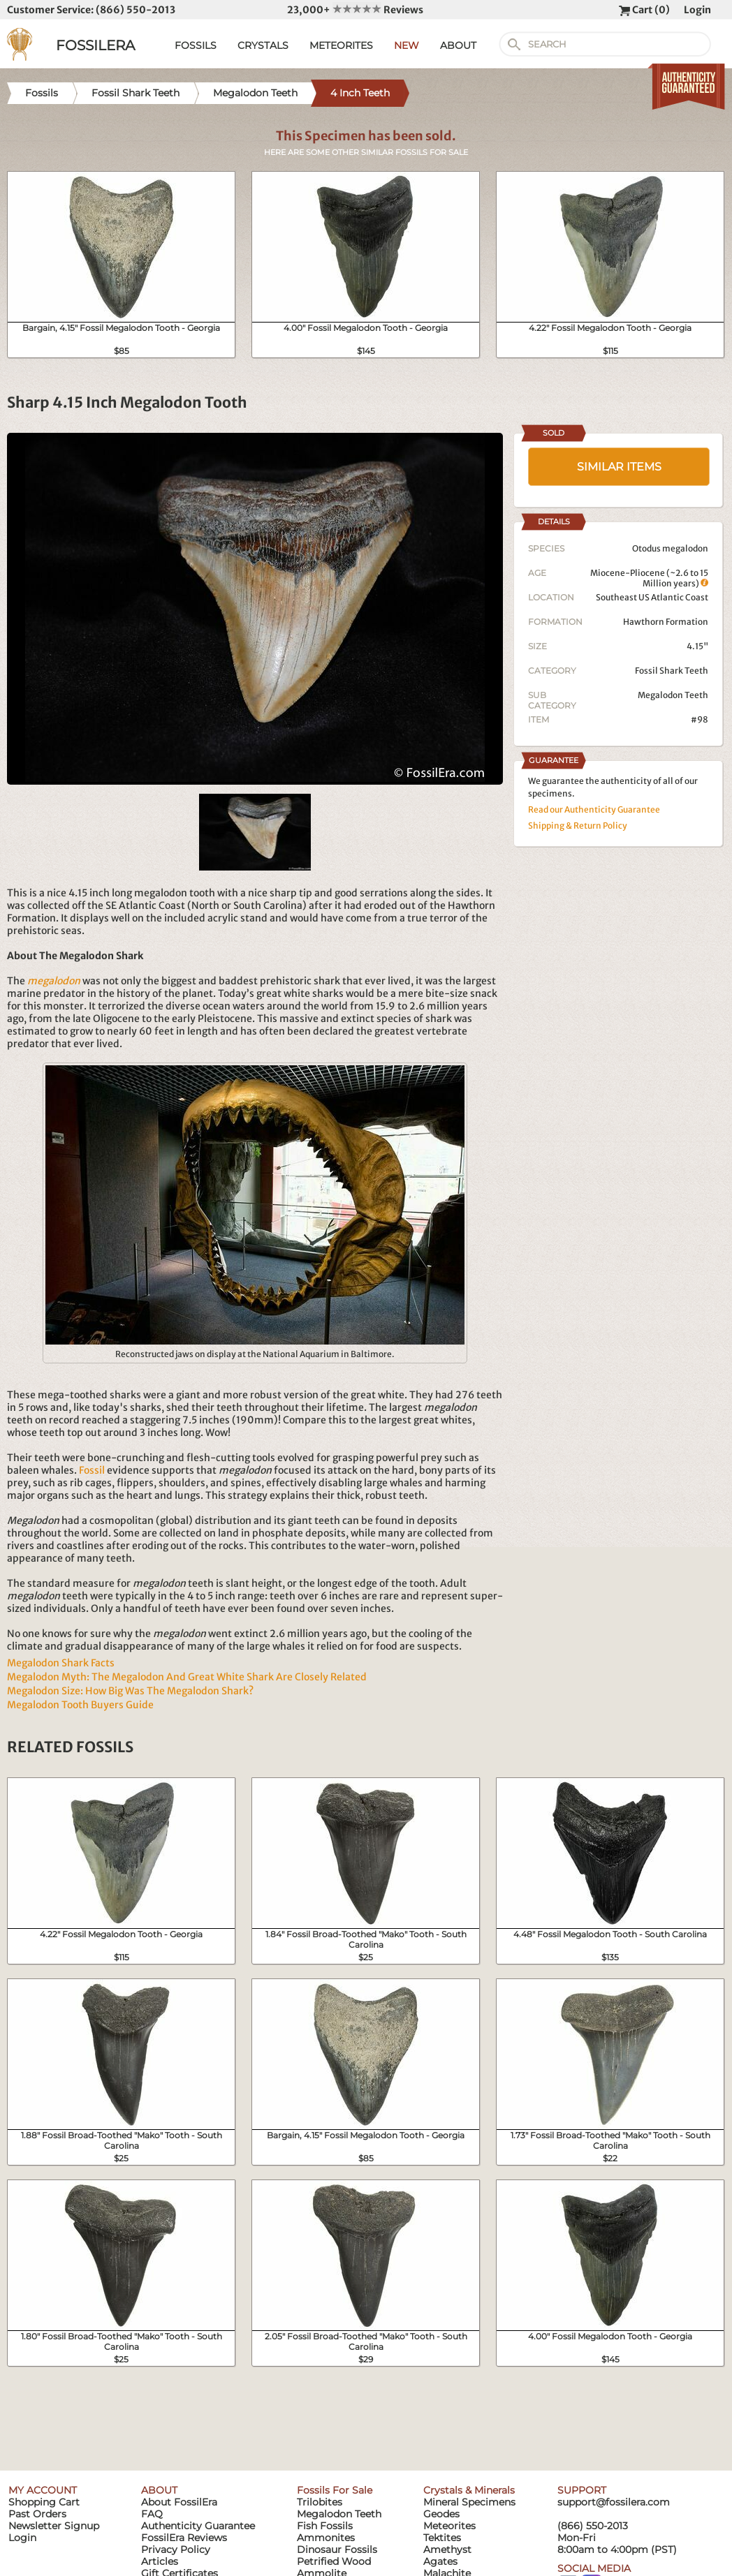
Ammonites (326, 2537)
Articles (159, 2561)
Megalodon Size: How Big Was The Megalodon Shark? (130, 1691)
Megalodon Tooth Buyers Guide (80, 1704)
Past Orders (37, 2514)
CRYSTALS (262, 45)
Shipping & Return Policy (577, 825)
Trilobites (319, 2502)
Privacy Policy (175, 2549)
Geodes (441, 2514)
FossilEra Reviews (184, 2537)
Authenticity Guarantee (198, 2525)
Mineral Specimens (469, 2502)
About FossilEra (179, 2502)
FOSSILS (196, 45)
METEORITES (341, 45)
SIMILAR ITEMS (619, 466)
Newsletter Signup (53, 2525)
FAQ (152, 2514)
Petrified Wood (334, 2561)
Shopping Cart (44, 2502)
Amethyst (447, 2549)
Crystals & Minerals (469, 2490)
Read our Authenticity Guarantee (594, 809)
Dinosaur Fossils (337, 2549)
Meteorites (449, 2525)
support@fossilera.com (613, 2502)
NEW (406, 45)
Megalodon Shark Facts (61, 1663)
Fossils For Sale (334, 2490)
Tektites (442, 2537)
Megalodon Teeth (673, 695)
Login (697, 9)
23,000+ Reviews (355, 9)
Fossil (92, 1470)
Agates (440, 2561)
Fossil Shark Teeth (671, 670)
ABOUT (458, 45)
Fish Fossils (325, 2525)
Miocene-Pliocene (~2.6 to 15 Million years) (649, 578)
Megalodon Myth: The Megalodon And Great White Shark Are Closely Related (187, 1677)
